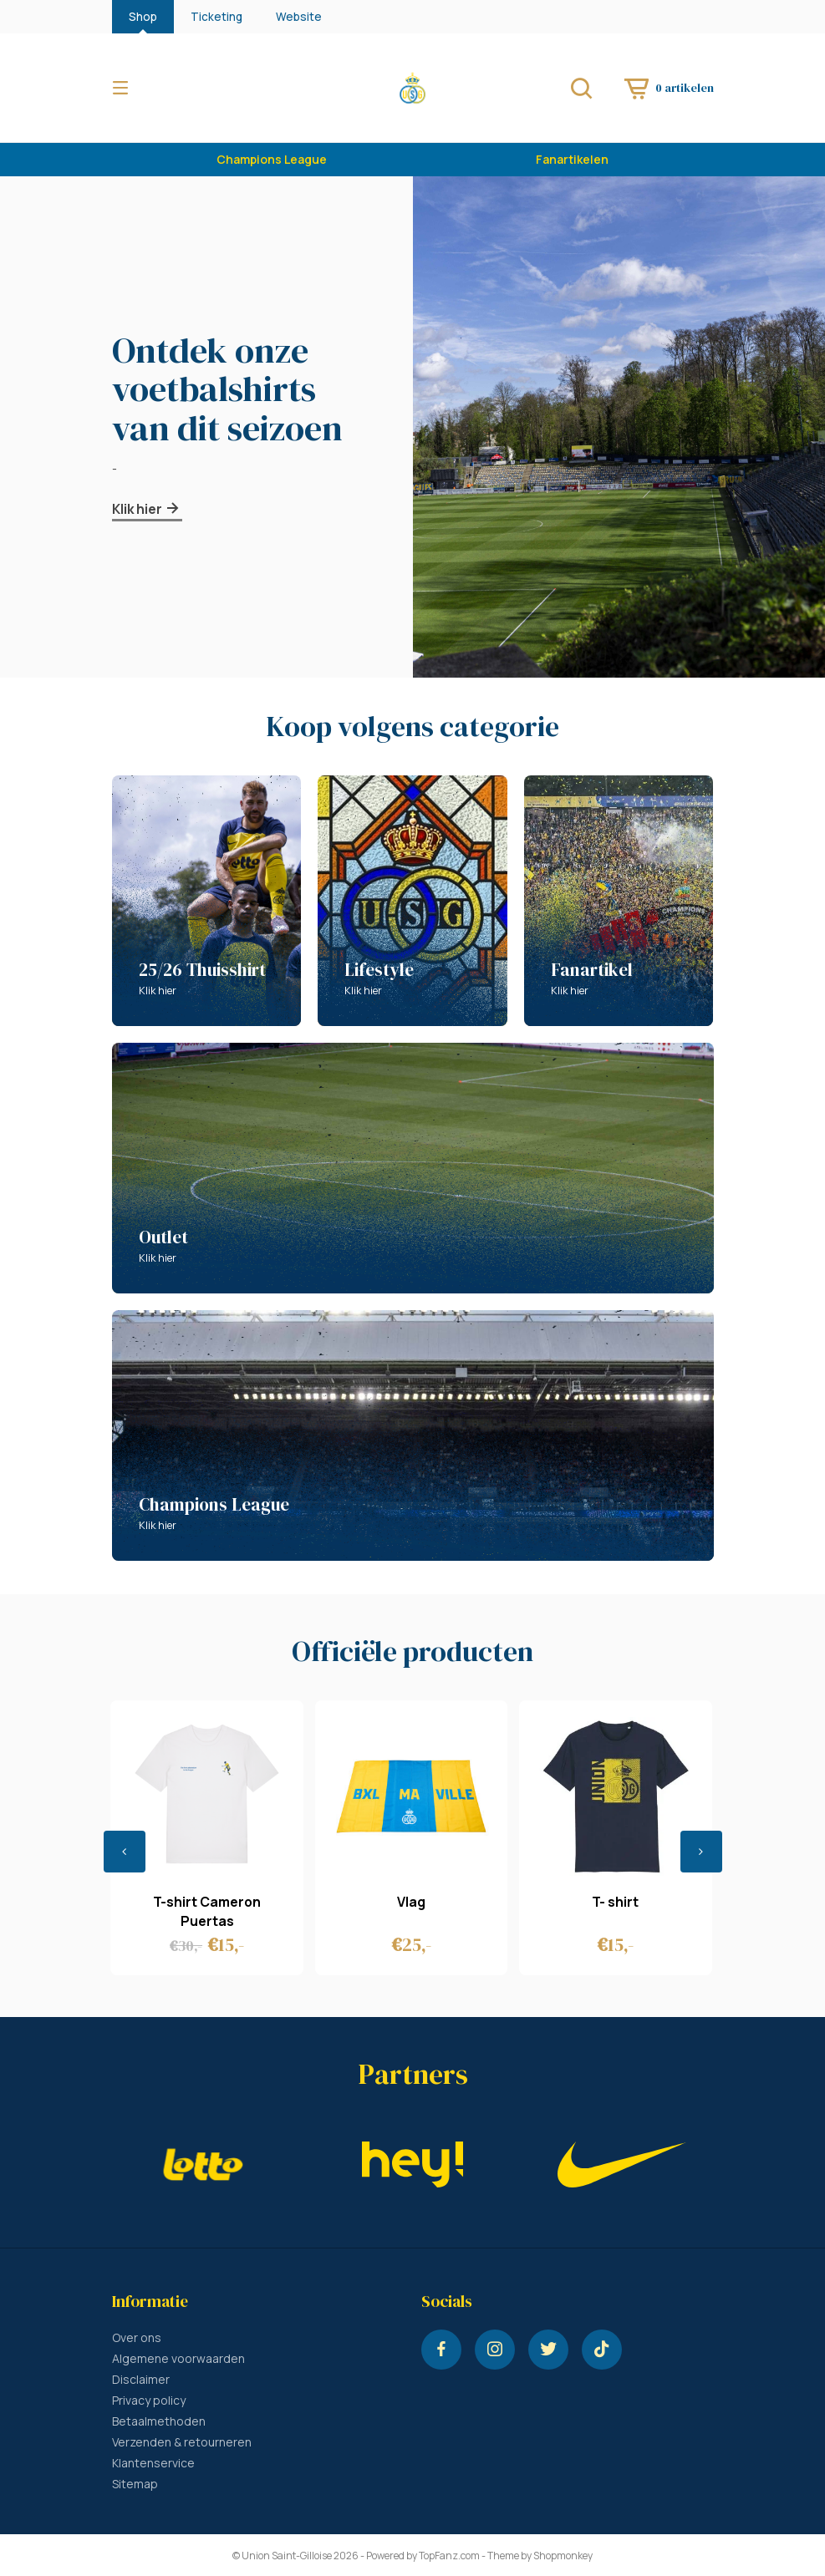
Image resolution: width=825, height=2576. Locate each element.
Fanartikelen (572, 159)
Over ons (136, 2337)
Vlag (411, 1902)
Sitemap (135, 2484)
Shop (143, 16)
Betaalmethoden (159, 2421)
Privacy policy (149, 2400)
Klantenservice (153, 2463)
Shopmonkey (563, 2555)
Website (299, 16)
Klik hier (147, 509)
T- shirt (615, 1902)
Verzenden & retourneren (182, 2442)
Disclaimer (141, 2379)
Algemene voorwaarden (178, 2358)
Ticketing (216, 16)
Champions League (271, 159)
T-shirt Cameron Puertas (207, 1911)
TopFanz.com (449, 2555)
